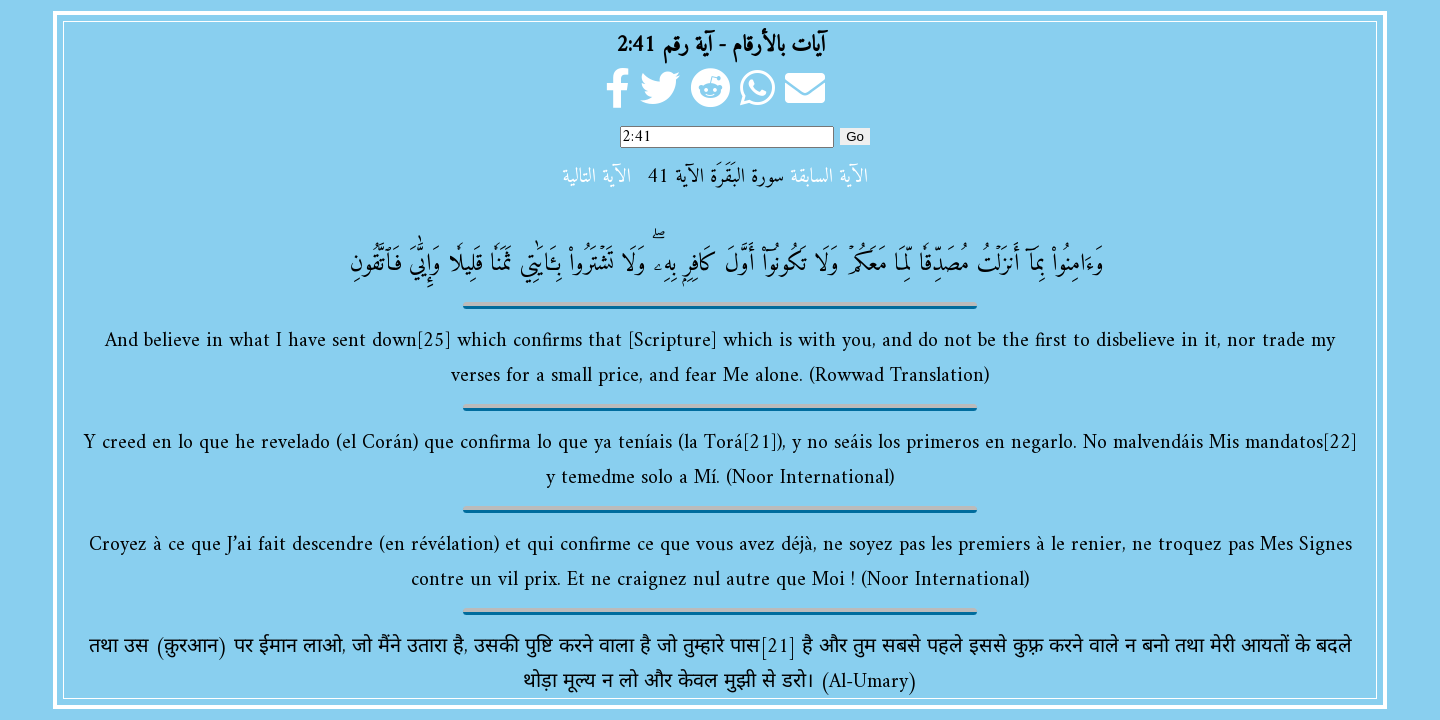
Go (855, 136)
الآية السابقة (829, 177)
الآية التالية (596, 177)
